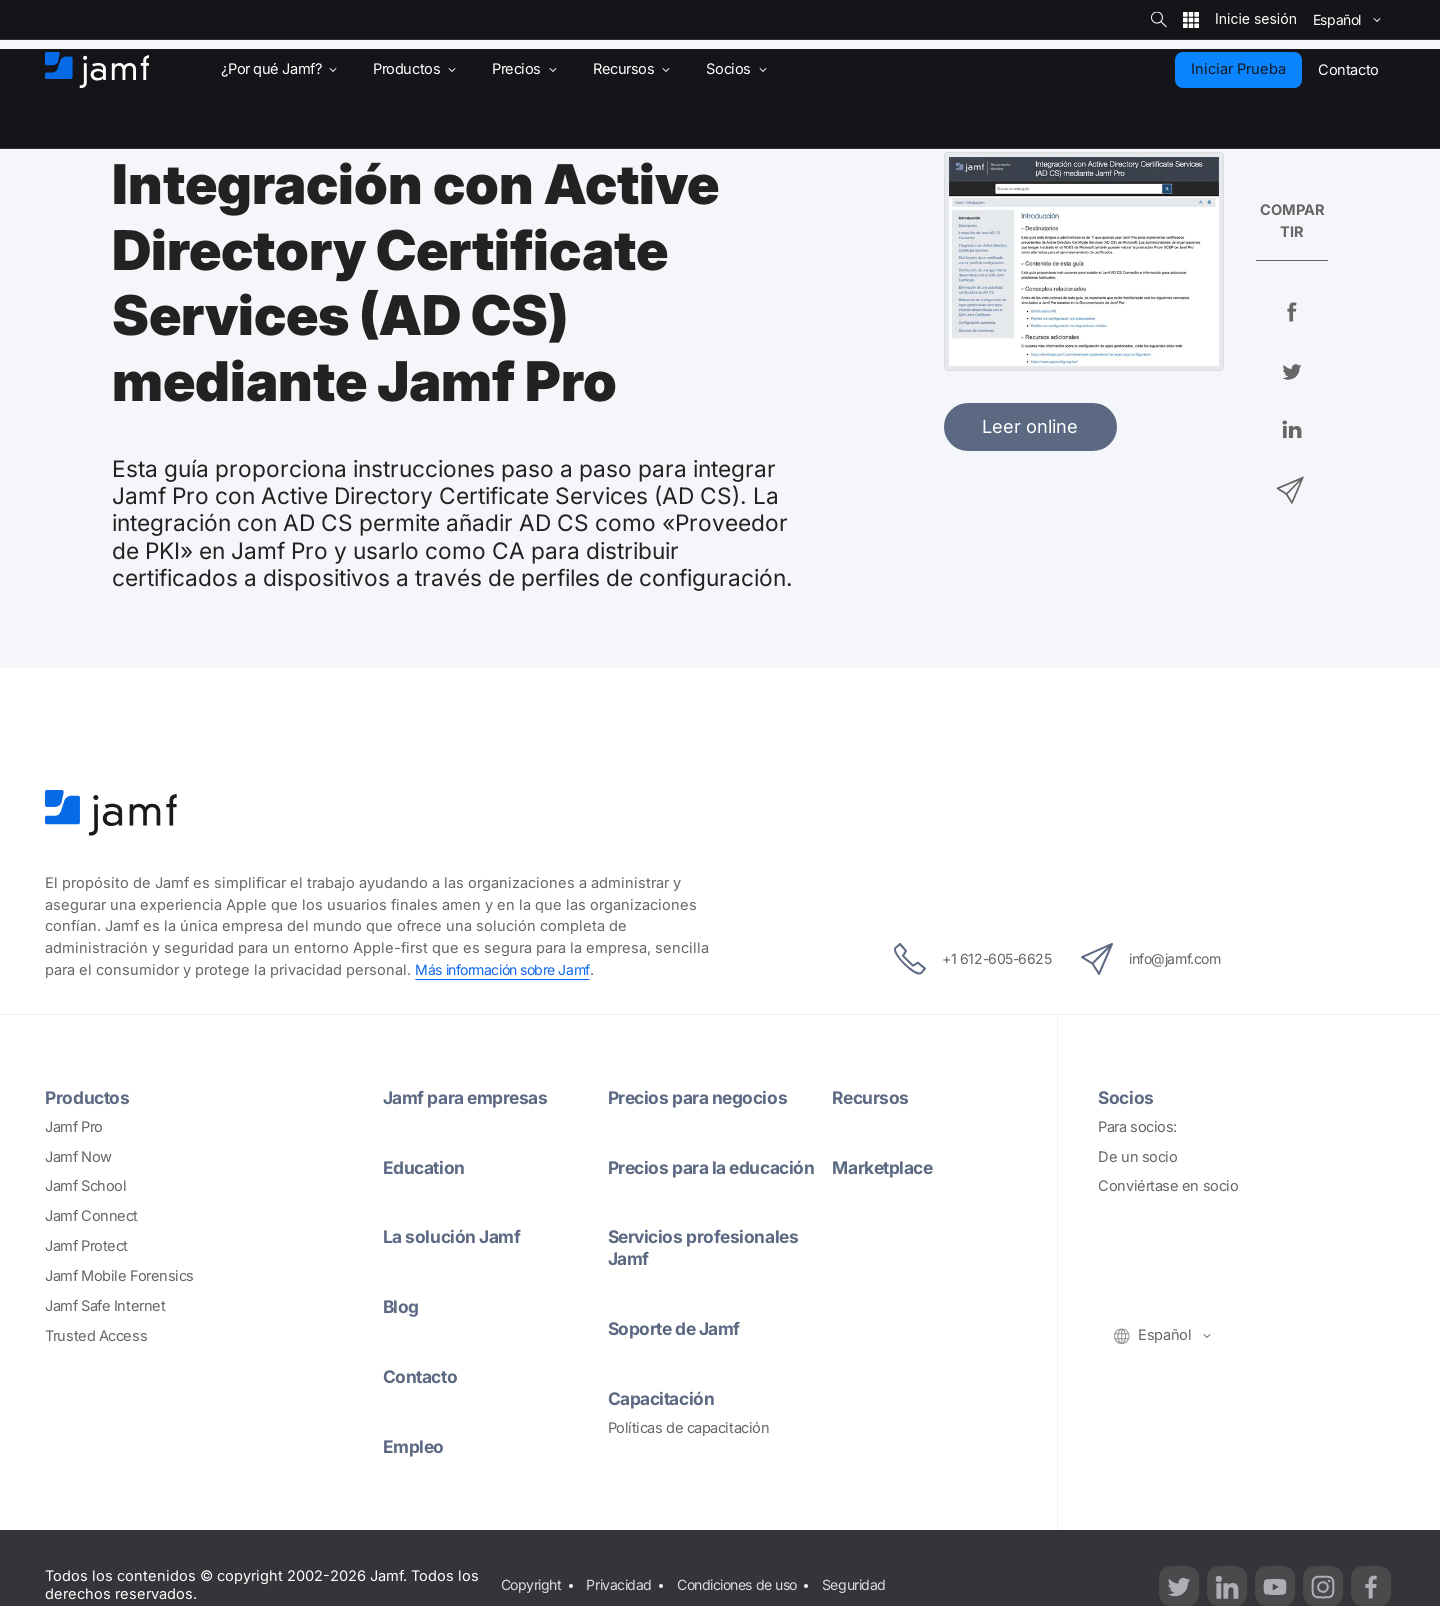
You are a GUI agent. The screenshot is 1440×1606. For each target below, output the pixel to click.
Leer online (1030, 426)
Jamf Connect (91, 1216)
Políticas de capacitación (689, 1428)
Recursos (871, 1097)
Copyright (531, 1585)
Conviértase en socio (1168, 1186)
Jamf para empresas (470, 1097)
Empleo (414, 1446)
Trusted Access (96, 1336)
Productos (88, 1097)
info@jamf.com (1160, 959)
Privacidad (623, 1585)
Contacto (422, 1376)
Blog (401, 1306)
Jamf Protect (86, 1246)
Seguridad (873, 1585)
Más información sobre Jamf (508, 970)
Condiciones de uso (748, 1585)
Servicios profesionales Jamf (707, 1247)
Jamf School (85, 1186)
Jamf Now (78, 1157)
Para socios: (1137, 1127)
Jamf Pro (73, 1127)
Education (425, 1167)
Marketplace (886, 1167)
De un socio (1137, 1157)
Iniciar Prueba (1238, 69)
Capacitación (664, 1398)
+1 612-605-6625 (962, 959)
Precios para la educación (716, 1167)
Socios (1126, 1097)
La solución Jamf (454, 1236)
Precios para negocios (701, 1097)
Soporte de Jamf (677, 1328)
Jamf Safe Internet (105, 1306)
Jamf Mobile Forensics (119, 1276)
